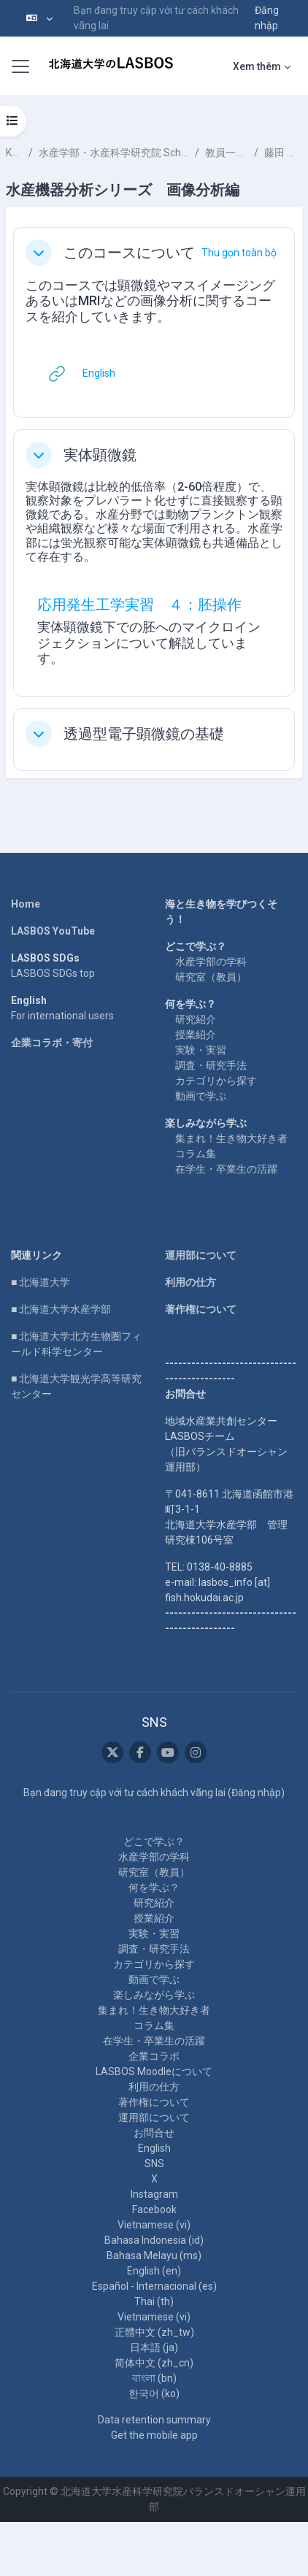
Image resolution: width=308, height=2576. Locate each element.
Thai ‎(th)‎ (154, 2301)
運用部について (200, 1255)
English (154, 2148)
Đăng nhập (267, 17)
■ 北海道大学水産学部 (61, 1309)
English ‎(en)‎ (154, 2271)
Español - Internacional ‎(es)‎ (154, 2286)
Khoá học (14, 152)
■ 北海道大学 (40, 1282)
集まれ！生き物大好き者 (231, 1138)
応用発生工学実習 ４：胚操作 (139, 604)
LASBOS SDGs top (53, 973)
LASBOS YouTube (53, 931)
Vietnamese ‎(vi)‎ (154, 2225)
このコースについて (129, 252)
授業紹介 (195, 1034)
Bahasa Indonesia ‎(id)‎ (154, 2240)
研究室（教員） (211, 977)
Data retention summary (154, 2420)
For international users (62, 1015)
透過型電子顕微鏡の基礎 (143, 734)
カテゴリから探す (216, 1080)
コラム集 (195, 1153)
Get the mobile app (154, 2435)
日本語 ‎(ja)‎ (154, 2347)
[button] (39, 18)
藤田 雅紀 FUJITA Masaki (283, 152)
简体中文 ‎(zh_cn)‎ (154, 2363)
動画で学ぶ (200, 1096)
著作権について (200, 1309)
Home (25, 904)
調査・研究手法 (211, 1065)
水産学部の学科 (211, 961)
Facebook (154, 2209)
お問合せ (154, 2133)
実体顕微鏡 (99, 455)
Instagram (154, 2194)
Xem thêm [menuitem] (257, 66)
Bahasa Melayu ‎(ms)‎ (154, 2255)
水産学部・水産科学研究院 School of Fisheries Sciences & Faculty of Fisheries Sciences (114, 152)
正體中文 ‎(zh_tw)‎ (154, 2332)
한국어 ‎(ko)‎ (154, 2393)
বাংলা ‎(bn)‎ (154, 2378)
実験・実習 (200, 1050)
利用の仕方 (190, 1282)
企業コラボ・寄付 (52, 1043)
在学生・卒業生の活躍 (226, 1169)
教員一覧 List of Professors (226, 152)
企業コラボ (154, 2056)
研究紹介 (195, 1019)
